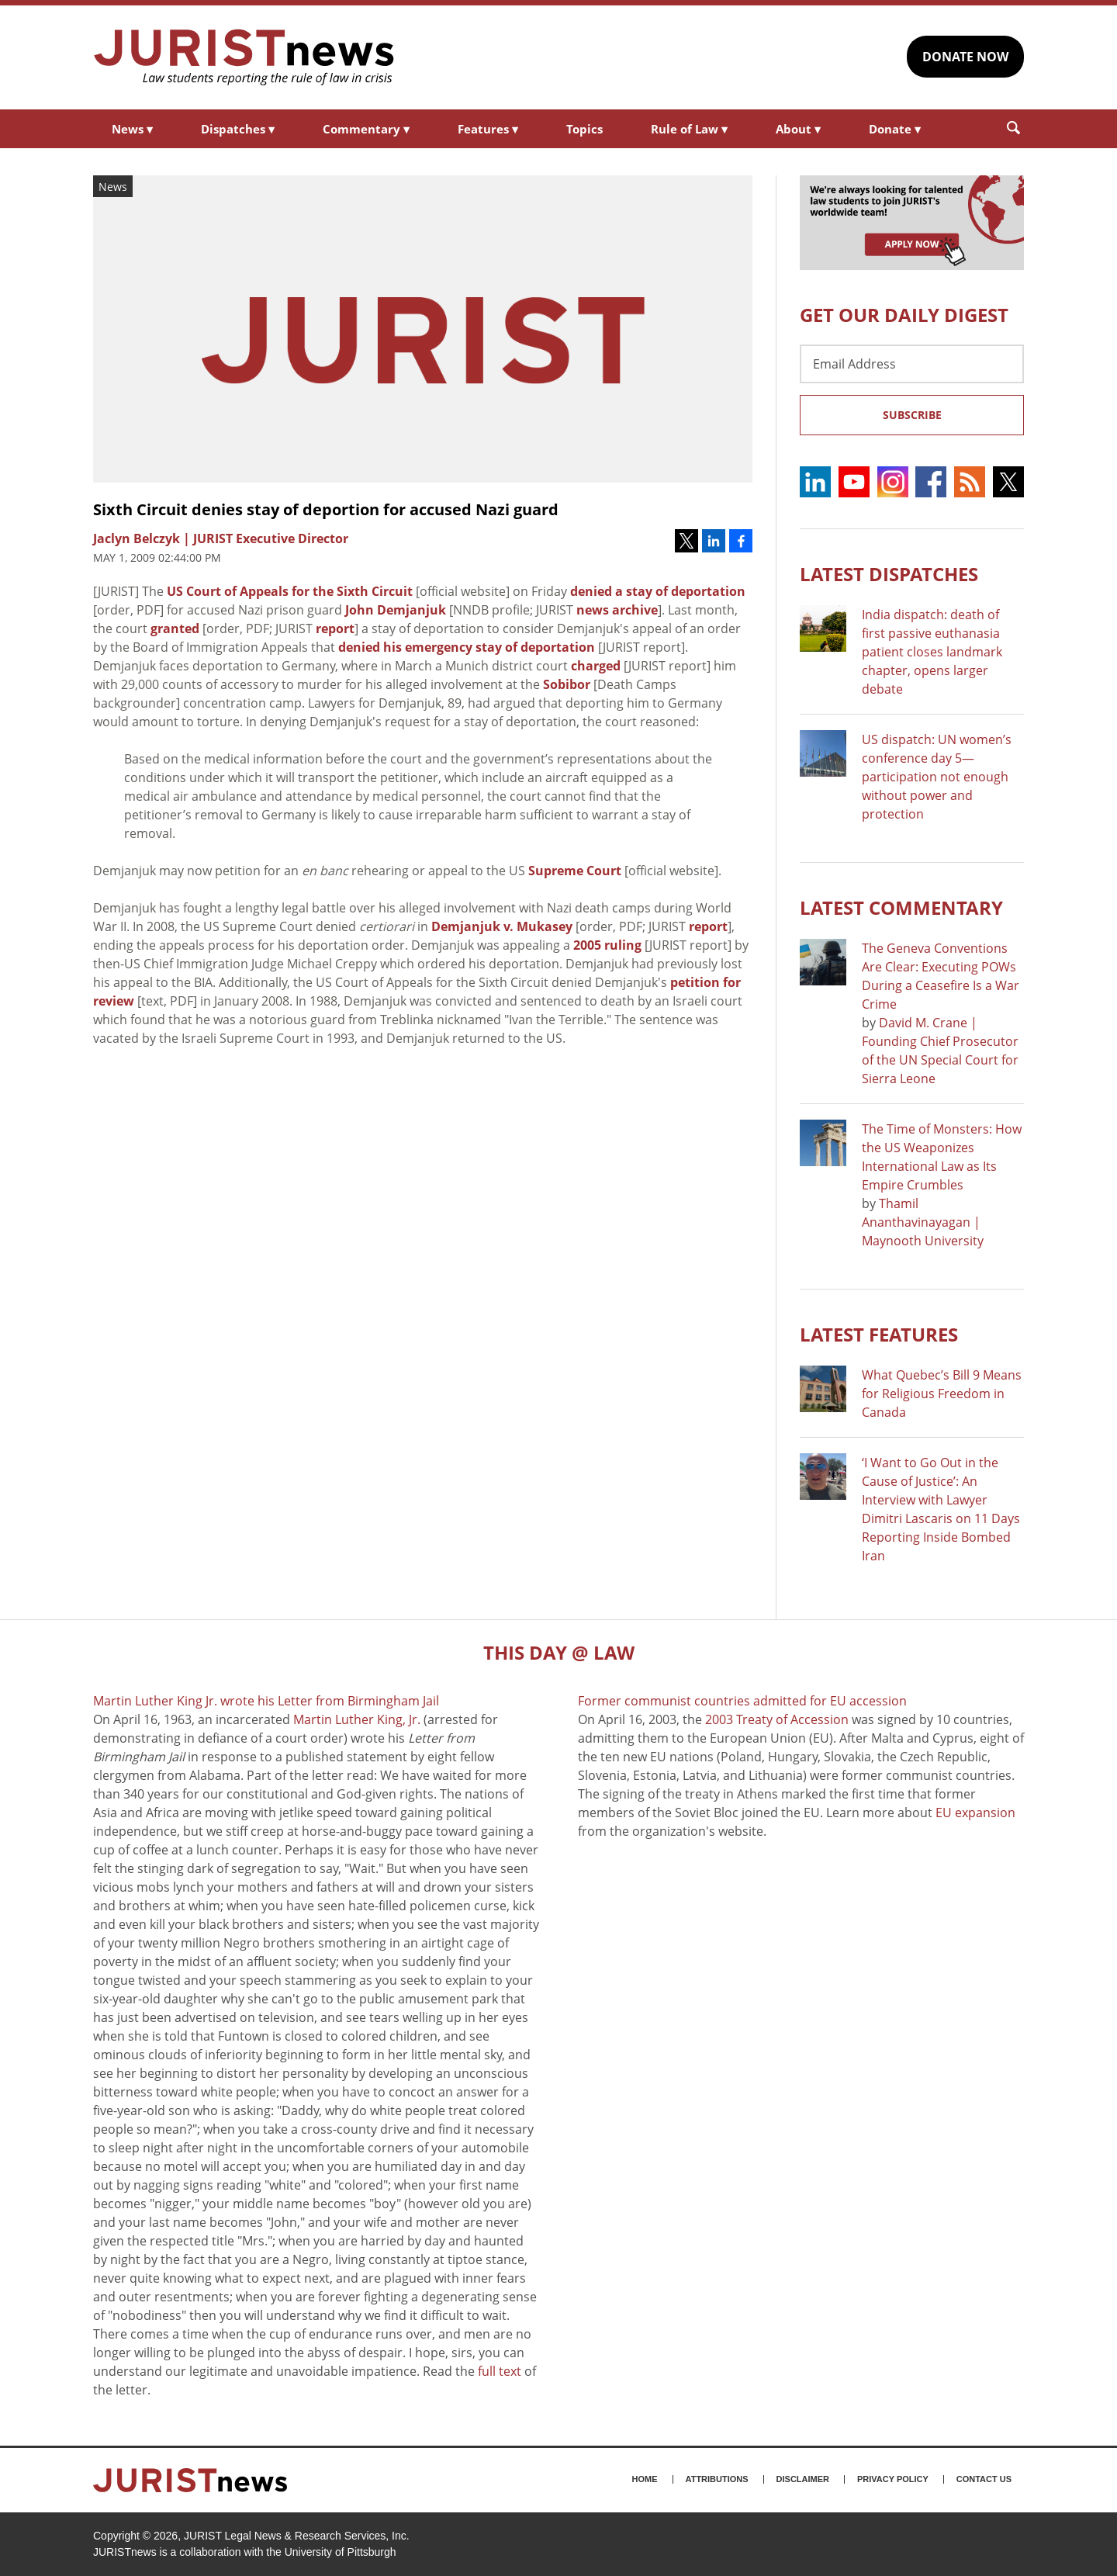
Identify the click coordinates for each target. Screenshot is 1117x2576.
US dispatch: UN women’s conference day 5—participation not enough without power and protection (937, 776)
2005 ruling (607, 945)
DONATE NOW (965, 56)
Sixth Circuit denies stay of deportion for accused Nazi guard (325, 509)
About (798, 129)
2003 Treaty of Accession (777, 1719)
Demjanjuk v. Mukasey (501, 926)
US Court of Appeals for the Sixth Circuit (290, 591)
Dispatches (238, 129)
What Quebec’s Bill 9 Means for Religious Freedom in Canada (942, 1393)
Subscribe (912, 414)
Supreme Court (574, 870)
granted (174, 628)
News (132, 129)
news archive (617, 609)
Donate (895, 129)
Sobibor (566, 684)
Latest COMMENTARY (901, 907)
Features (488, 129)
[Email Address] (912, 364)
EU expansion (975, 1812)
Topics (584, 129)
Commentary (366, 129)
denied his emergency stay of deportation (466, 647)
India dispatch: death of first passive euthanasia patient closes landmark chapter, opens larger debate (932, 652)
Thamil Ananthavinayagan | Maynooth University (923, 1222)
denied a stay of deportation (657, 591)
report (335, 628)
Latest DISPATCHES (889, 574)
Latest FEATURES (879, 1334)
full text (499, 2371)
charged (596, 665)
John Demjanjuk (395, 609)
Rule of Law (689, 129)
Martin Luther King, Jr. (356, 1719)
